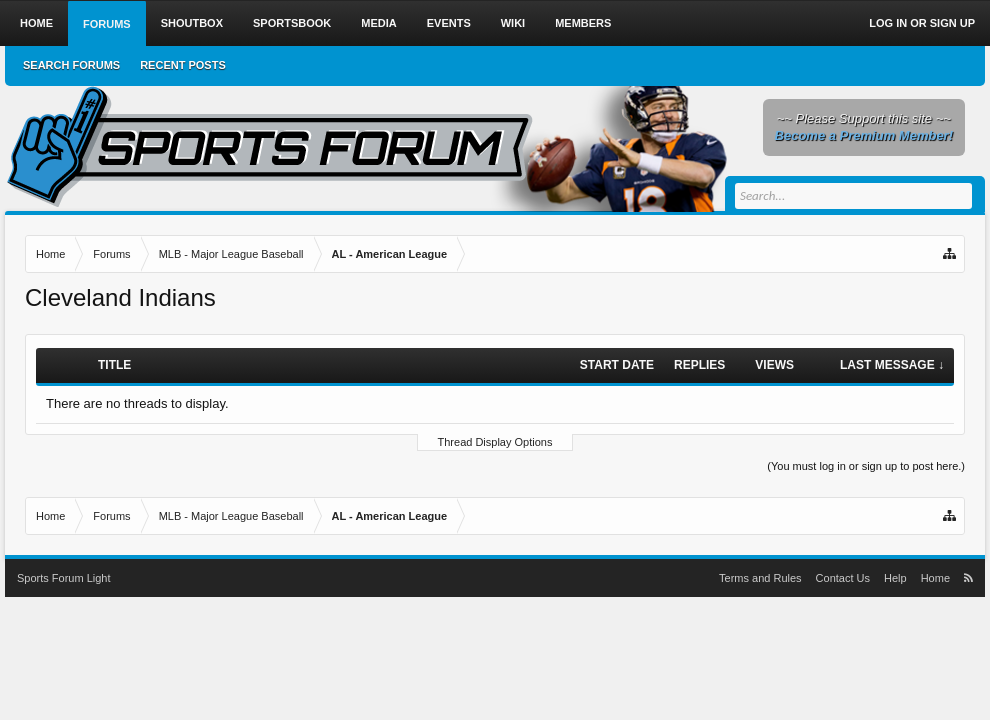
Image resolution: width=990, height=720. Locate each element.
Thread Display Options (495, 442)
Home (36, 23)
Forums (107, 24)
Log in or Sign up (922, 23)
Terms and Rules (760, 578)
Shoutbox (192, 23)
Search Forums (71, 65)
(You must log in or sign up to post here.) (866, 466)
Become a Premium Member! (864, 135)
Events (449, 23)
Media (378, 23)
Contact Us (843, 578)
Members (583, 23)
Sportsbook (292, 23)
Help (895, 578)
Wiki (513, 23)
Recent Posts (183, 65)
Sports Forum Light (64, 578)
